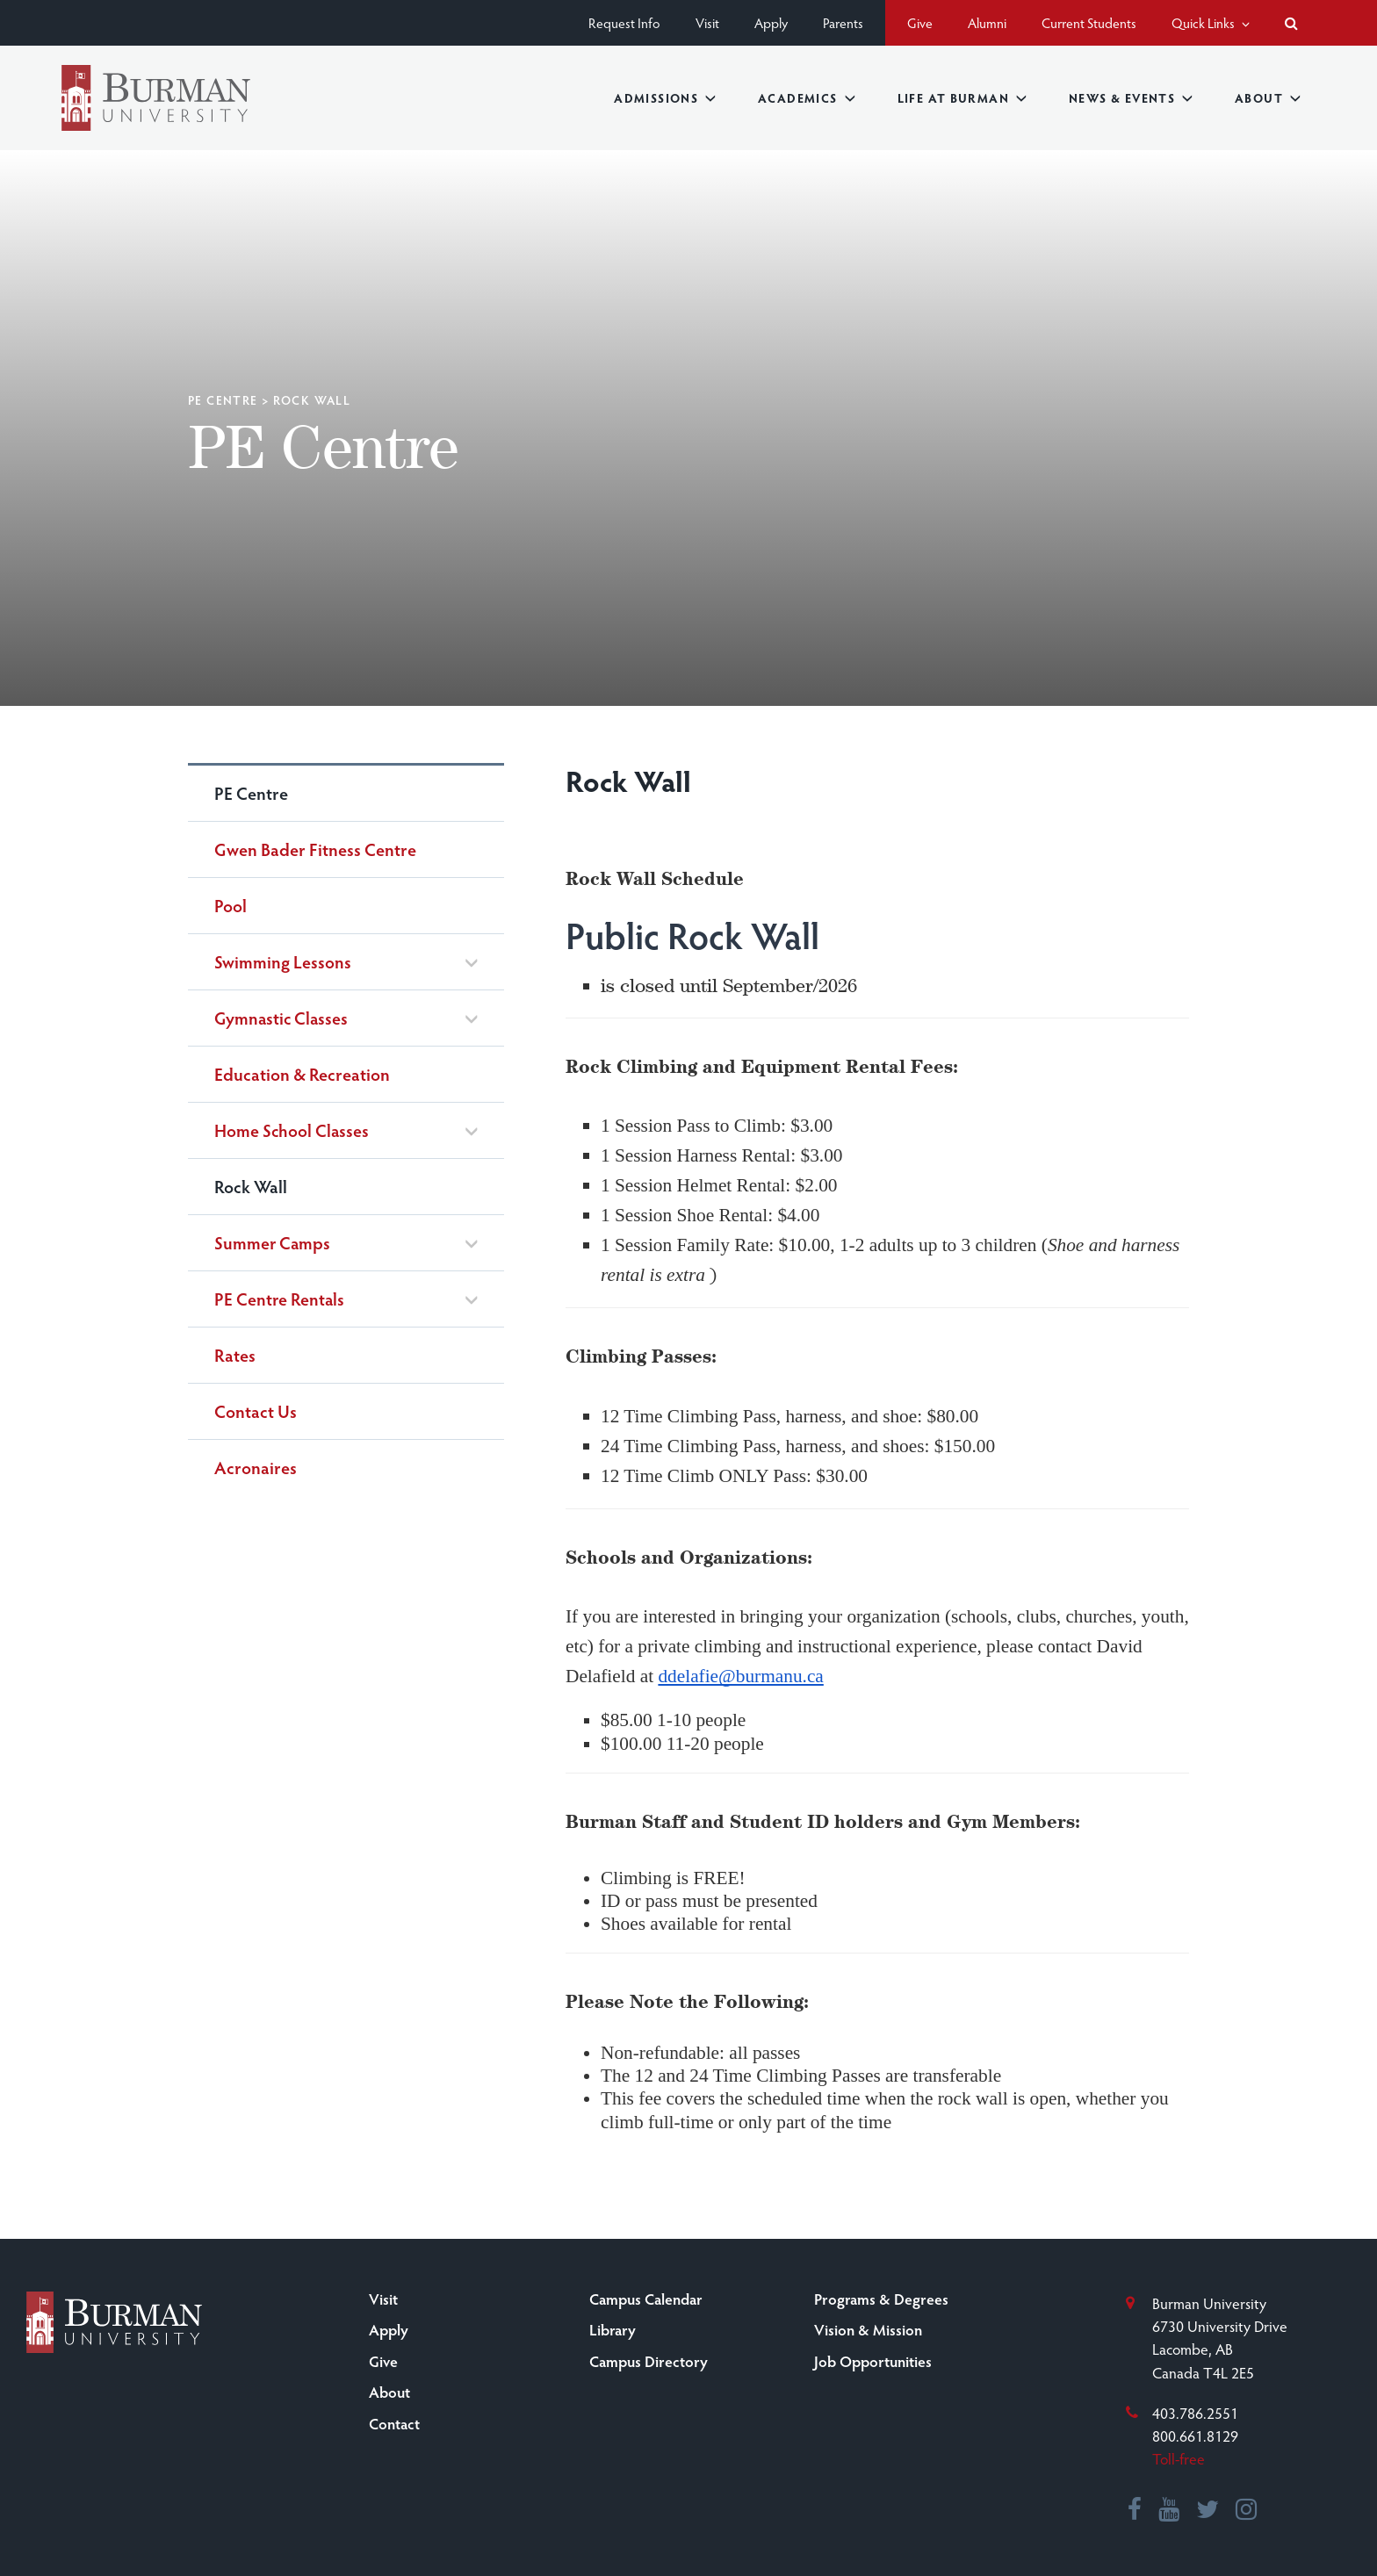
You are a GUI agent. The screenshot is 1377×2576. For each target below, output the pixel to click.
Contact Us (255, 1411)
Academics (806, 98)
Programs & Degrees (881, 2298)
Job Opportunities (873, 2360)
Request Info (624, 22)
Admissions (665, 98)
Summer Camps (272, 1243)
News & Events (1131, 98)
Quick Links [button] (1211, 22)
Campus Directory (648, 2360)
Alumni (987, 22)
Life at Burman (962, 98)
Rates (235, 1354)
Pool (230, 905)
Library (612, 2329)
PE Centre (223, 400)
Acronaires (255, 1467)
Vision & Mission (868, 2329)
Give (920, 22)
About (1268, 98)
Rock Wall (250, 1186)
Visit (707, 22)
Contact (394, 2423)
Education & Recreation (302, 1073)
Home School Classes (291, 1130)
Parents (843, 22)
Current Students (1089, 22)
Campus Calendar (646, 2298)
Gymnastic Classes (281, 1018)
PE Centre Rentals (279, 1299)
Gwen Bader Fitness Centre (315, 849)
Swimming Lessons (282, 962)
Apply (771, 22)
